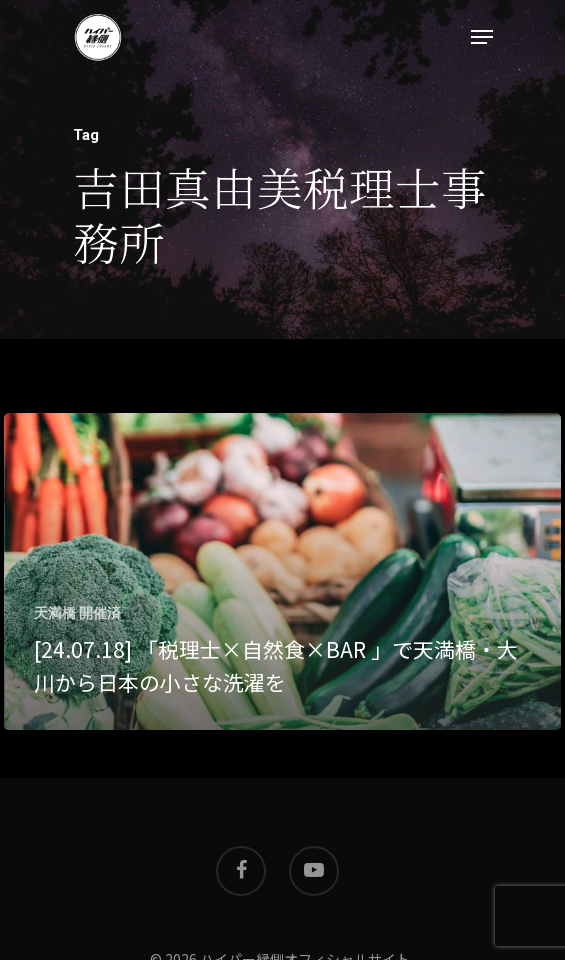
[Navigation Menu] (482, 37)
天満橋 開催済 (77, 613)
